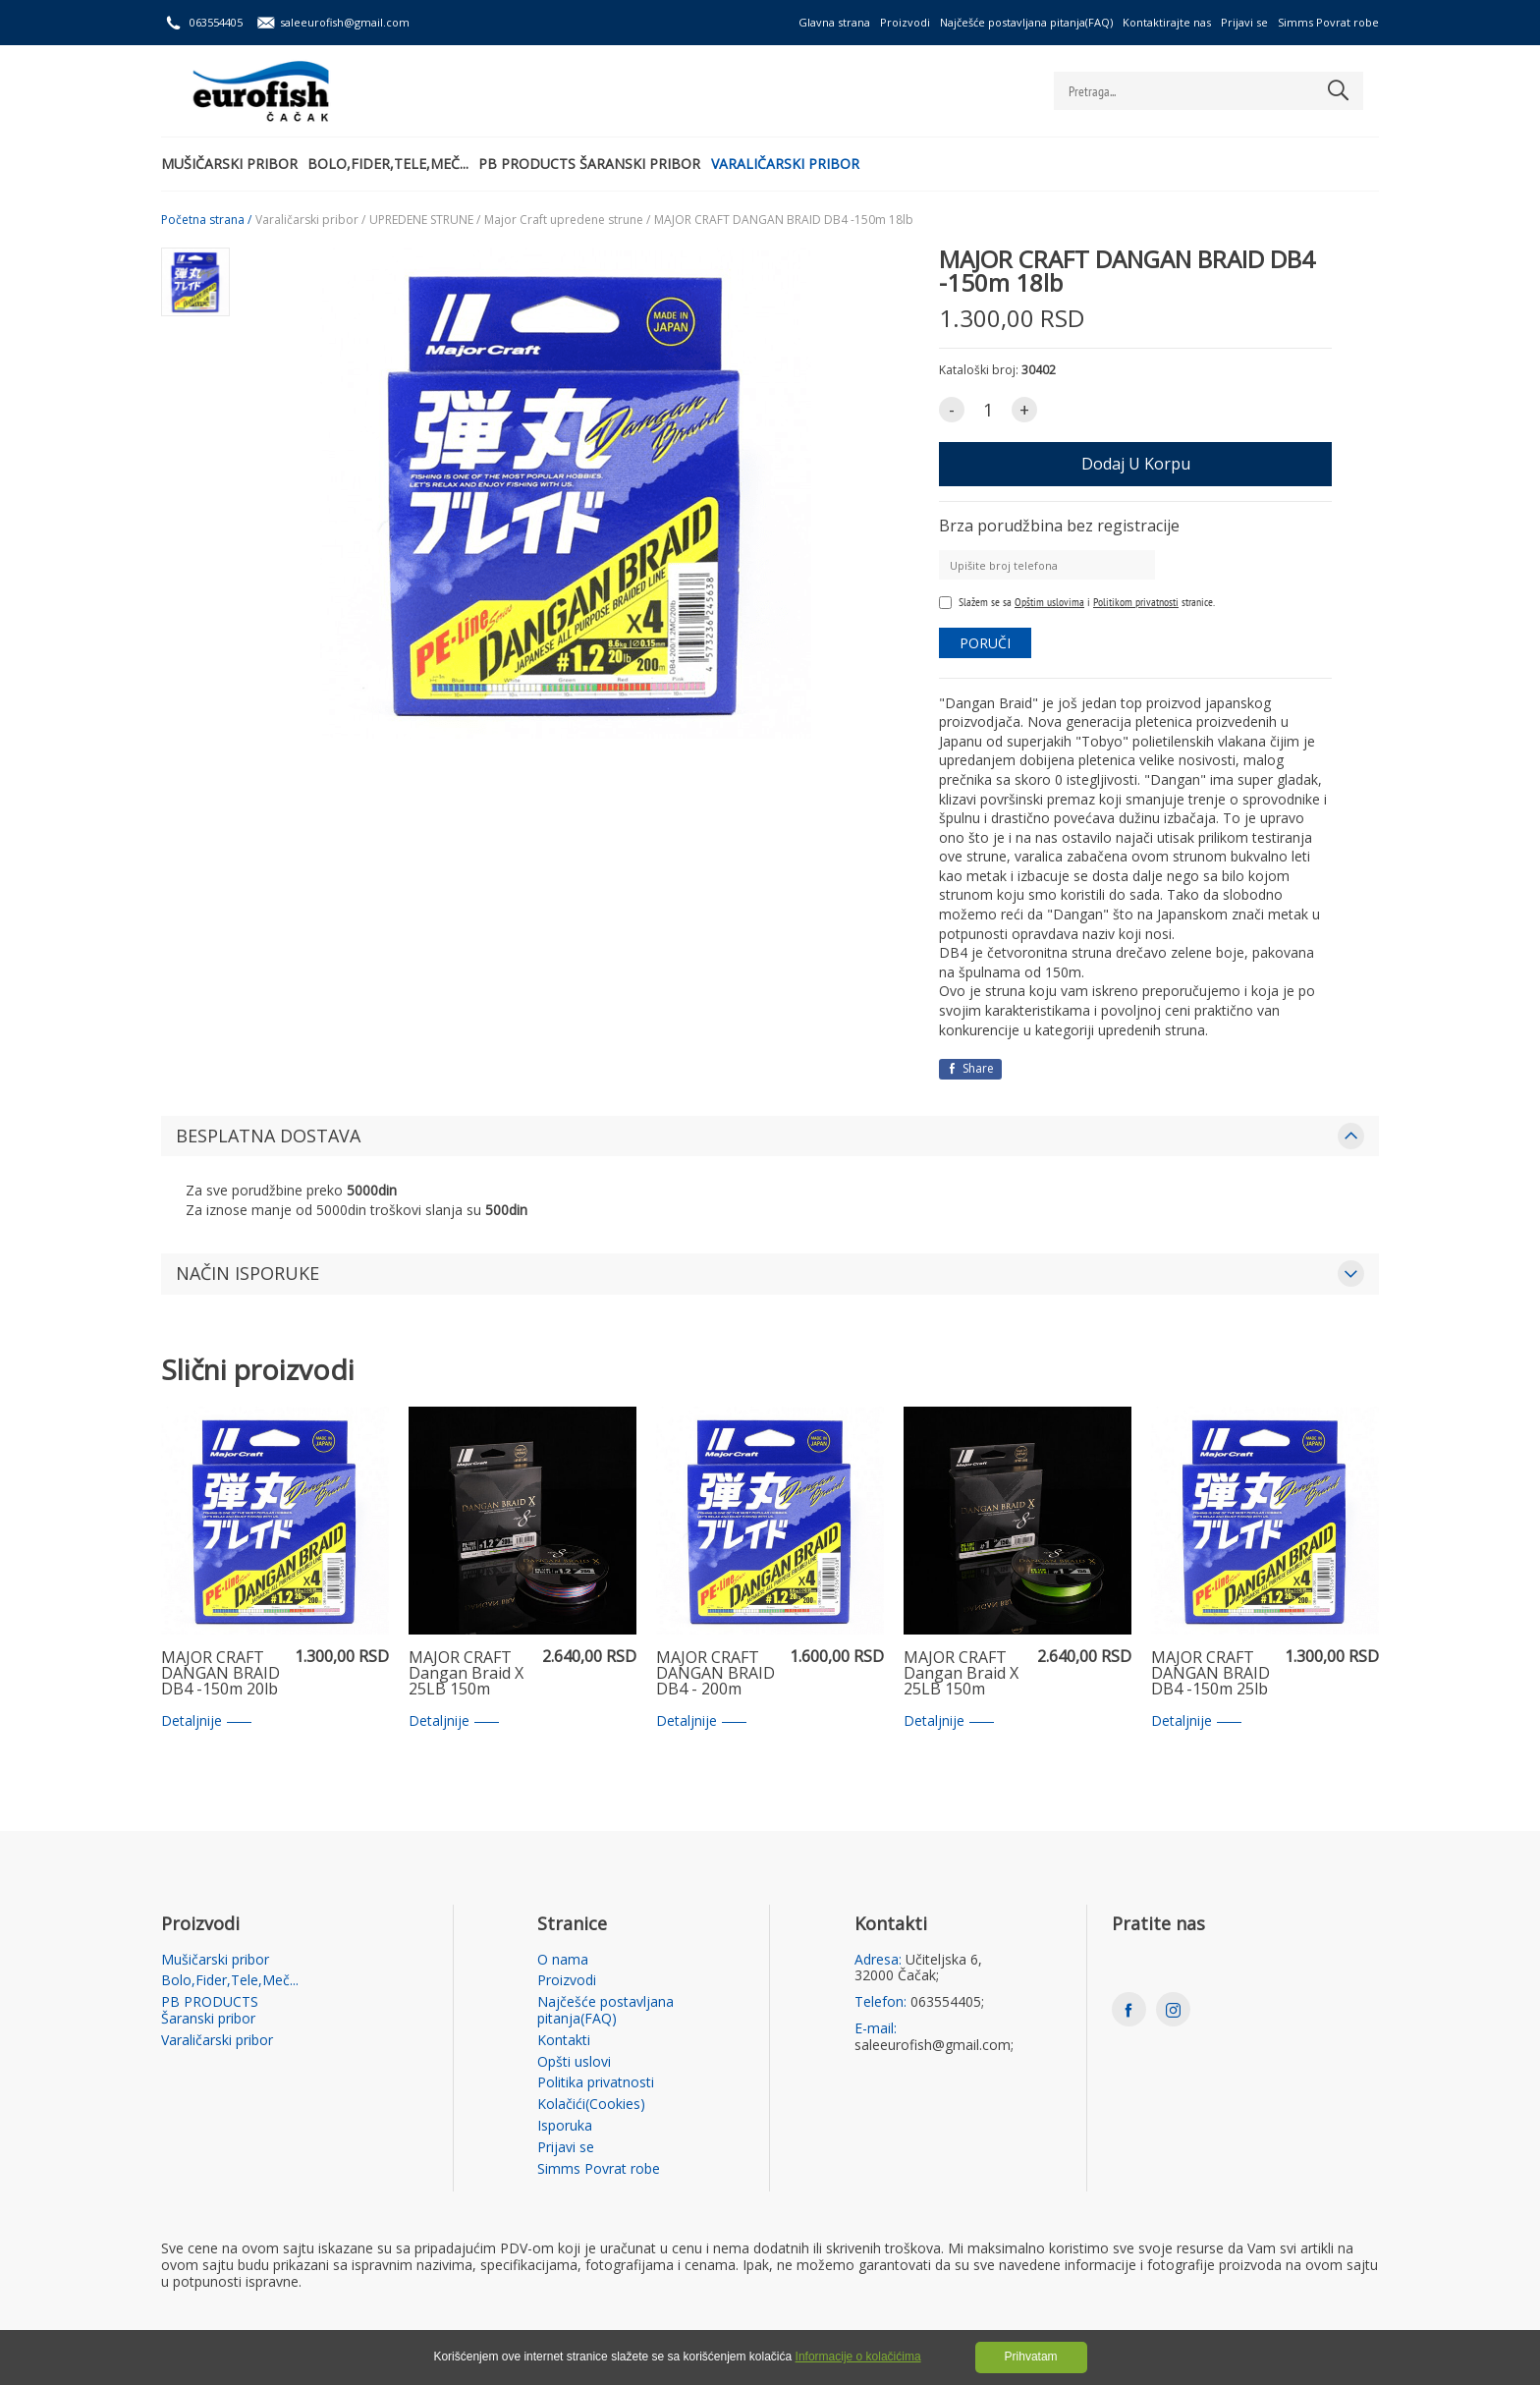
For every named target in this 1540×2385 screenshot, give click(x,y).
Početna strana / (206, 220)
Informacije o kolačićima (858, 2356)
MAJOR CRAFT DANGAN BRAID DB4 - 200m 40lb (715, 1673)
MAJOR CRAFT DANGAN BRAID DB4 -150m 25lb (1210, 1673)
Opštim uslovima (1049, 601)
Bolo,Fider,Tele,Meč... (397, 162)
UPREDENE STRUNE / (424, 220)
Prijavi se (1244, 22)
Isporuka (564, 2126)
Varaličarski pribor (814, 162)
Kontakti (563, 2040)
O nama (562, 1960)
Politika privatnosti (595, 2083)
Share (970, 1068)
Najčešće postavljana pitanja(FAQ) (1026, 22)
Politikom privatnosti (1136, 601)
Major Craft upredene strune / (567, 220)
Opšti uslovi (574, 2062)
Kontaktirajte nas (1167, 22)
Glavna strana (834, 22)
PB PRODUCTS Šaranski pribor (609, 162)
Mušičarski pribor (229, 162)
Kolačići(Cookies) (591, 2104)
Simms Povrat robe (1328, 22)
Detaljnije (206, 1721)
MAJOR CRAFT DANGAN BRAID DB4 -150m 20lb (220, 1673)
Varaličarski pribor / (310, 220)
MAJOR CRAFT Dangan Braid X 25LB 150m (466, 1673)
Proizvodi (905, 22)
